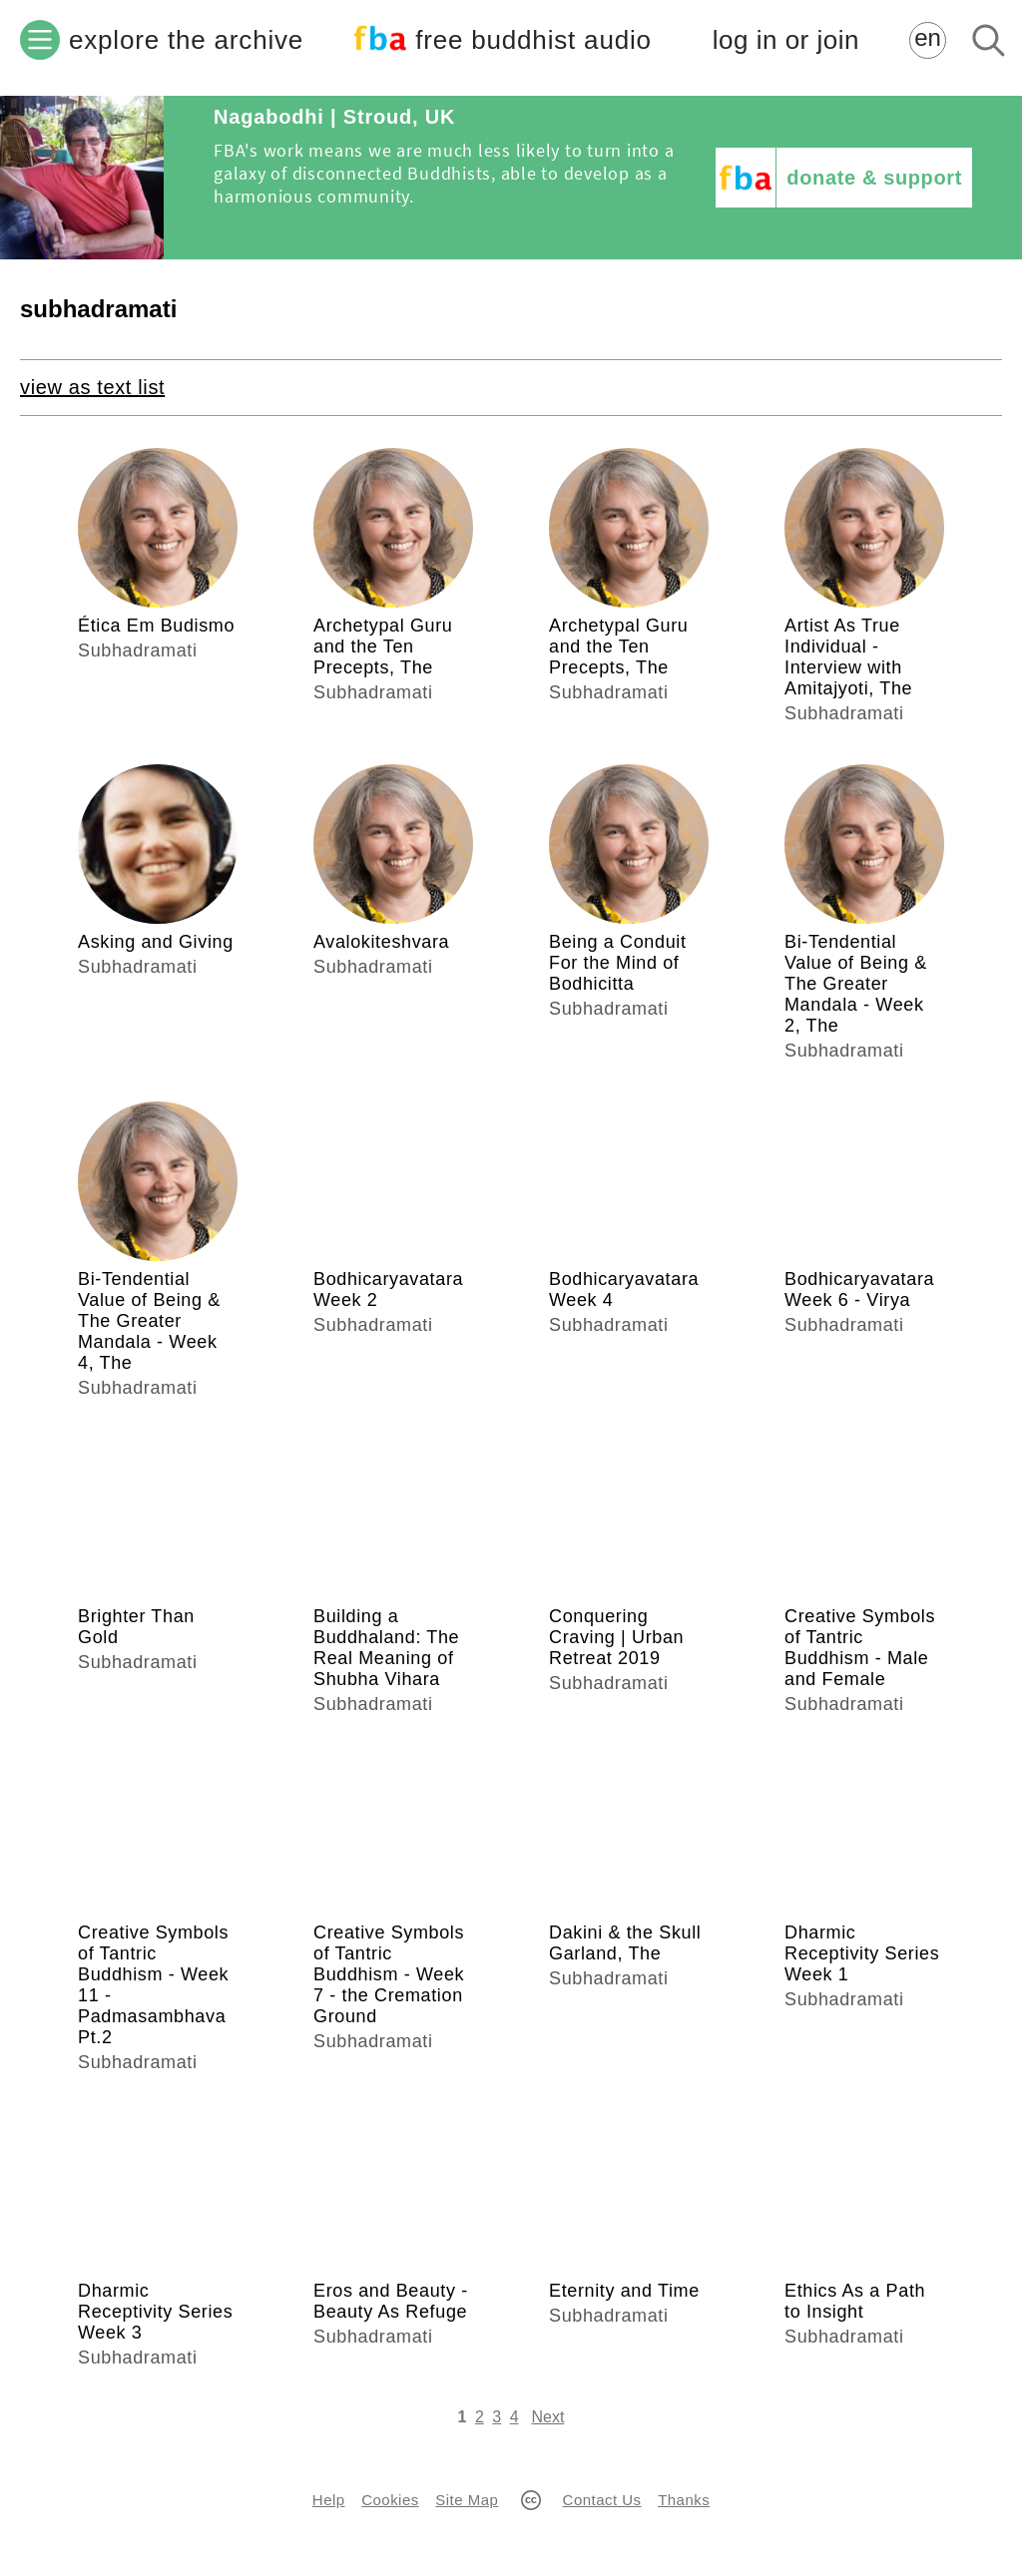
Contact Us (602, 2499)
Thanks (684, 2499)
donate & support (874, 178)
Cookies (389, 2499)
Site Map (466, 2499)
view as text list (92, 387)
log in (786, 40)
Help (328, 2499)
